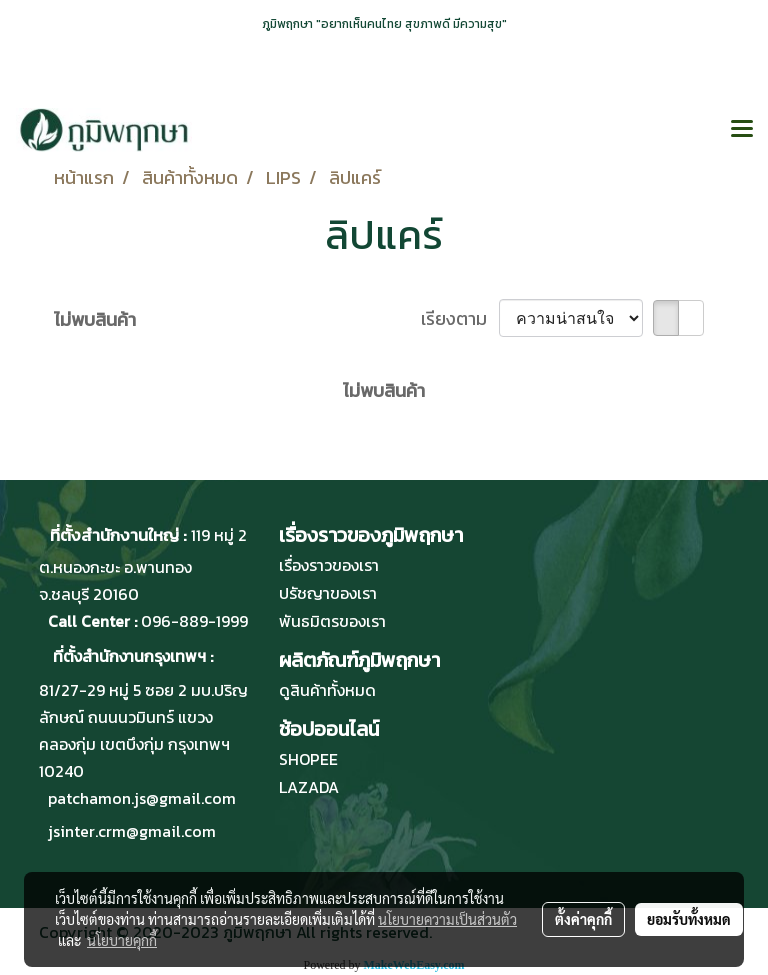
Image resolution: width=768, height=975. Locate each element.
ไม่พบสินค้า (95, 319)
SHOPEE (308, 759)
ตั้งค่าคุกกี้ (583, 919)
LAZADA (309, 787)
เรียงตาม (460, 318)
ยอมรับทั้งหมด (689, 919)
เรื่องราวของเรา (329, 565)
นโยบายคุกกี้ (122, 940)
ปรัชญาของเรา (328, 593)
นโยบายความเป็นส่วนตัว (447, 919)
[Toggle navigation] (742, 130)
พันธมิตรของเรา (332, 621)
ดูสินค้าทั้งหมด (327, 690)
